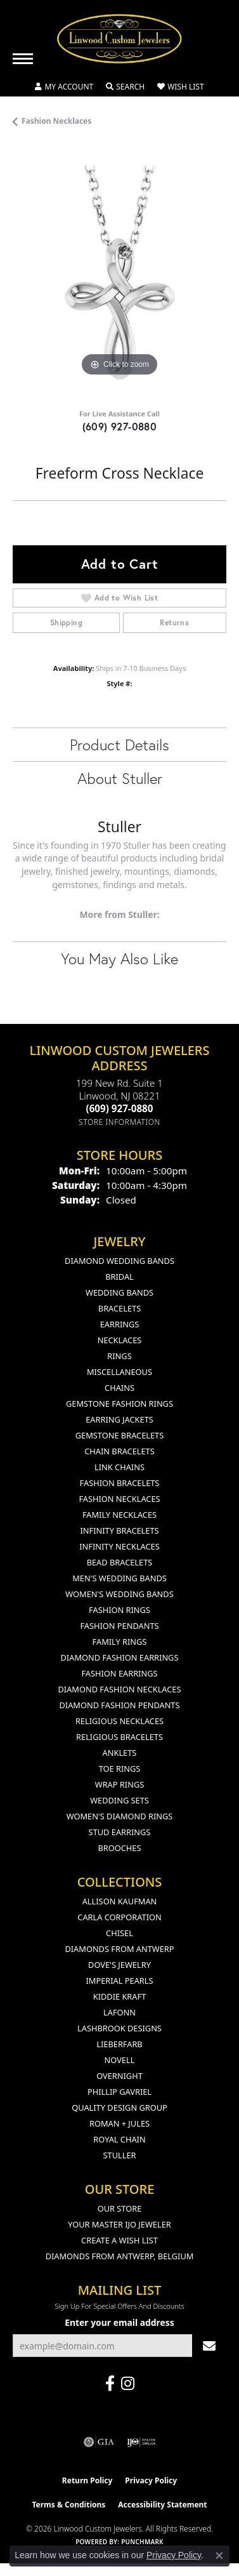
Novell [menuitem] (120, 2060)
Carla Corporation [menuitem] (119, 1917)
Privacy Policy (151, 2480)
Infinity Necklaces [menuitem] (119, 1546)
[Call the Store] (119, 1108)
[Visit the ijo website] (141, 2442)
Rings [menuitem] (119, 1356)
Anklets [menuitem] (120, 1752)
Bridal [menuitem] (119, 1276)
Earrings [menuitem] (119, 1324)
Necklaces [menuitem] (120, 1340)
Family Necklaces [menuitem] (119, 1514)
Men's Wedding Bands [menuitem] (119, 1578)
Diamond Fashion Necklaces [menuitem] (119, 1689)
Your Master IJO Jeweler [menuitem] (119, 2224)
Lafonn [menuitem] (119, 2012)
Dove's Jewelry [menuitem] (119, 1964)
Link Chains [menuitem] (119, 1467)
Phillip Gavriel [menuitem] (119, 2091)
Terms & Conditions (68, 2504)
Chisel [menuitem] (119, 1933)
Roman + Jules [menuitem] (119, 2123)
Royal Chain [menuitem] (119, 2139)
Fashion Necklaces (56, 121)
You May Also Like (119, 958)
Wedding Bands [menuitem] (119, 1292)
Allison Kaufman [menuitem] (119, 1901)
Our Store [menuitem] (120, 2208)
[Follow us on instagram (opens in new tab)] (127, 2383)
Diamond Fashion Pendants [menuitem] (119, 1705)
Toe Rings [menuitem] (120, 1768)
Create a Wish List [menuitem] (119, 2240)
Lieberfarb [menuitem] (119, 2044)
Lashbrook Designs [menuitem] (119, 2028)
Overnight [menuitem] (119, 2075)
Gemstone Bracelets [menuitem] (119, 1435)
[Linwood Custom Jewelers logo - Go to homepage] (119, 39)
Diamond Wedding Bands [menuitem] (119, 1260)
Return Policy (87, 2480)
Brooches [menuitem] (119, 1848)
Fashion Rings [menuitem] (119, 1610)
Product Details (119, 744)
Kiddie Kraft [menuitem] (119, 1996)
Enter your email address (119, 2322)
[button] (64, 86)
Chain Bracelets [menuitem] (119, 1451)
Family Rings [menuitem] (120, 1641)
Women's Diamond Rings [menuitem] (120, 1816)
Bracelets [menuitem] (119, 1308)
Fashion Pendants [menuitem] (119, 1625)
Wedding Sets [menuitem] (119, 1800)
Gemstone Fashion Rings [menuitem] (119, 1403)
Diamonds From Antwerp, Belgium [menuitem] (120, 2256)
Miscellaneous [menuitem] (119, 1372)
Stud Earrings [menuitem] (120, 1832)
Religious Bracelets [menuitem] (119, 1737)
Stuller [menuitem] (119, 2155)
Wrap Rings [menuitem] (119, 1784)
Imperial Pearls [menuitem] (119, 1980)
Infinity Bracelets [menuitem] (119, 1530)
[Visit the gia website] (99, 2442)
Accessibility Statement (162, 2504)
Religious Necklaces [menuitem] (119, 1721)
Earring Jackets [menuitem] (119, 1419)
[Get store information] (119, 1122)
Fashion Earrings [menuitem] (119, 1673)
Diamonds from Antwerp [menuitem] (119, 1949)
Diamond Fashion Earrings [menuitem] (120, 1657)
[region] (119, 273)
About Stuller (119, 778)
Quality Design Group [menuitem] (119, 2107)
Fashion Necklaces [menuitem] (119, 1498)
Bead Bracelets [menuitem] (120, 1562)
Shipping (66, 622)
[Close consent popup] (219, 2555)
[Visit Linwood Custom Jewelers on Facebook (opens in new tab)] (110, 2383)
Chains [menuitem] (119, 1387)
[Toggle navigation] (23, 59)
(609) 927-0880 (119, 426)
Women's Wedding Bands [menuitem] (119, 1594)
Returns (174, 622)
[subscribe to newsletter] (209, 2346)
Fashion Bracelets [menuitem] (120, 1483)
